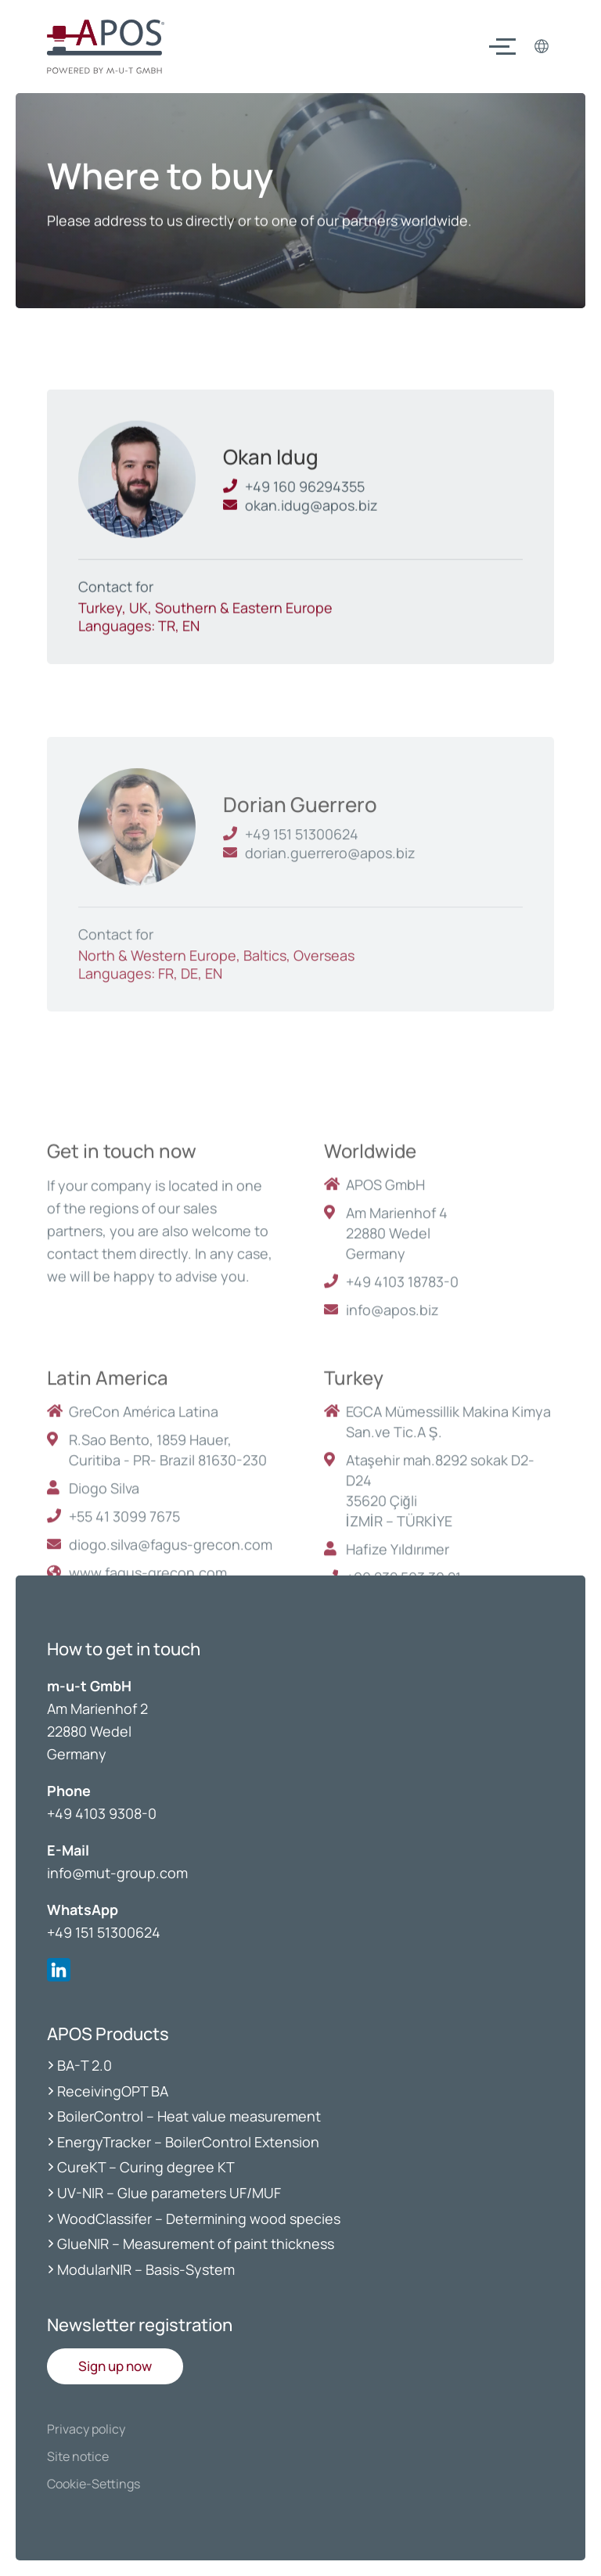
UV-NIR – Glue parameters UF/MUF (170, 2192)
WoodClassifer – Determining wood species (198, 2218)
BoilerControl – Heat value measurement (189, 2116)
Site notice (78, 2456)
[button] (115, 2366)
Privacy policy (86, 2429)
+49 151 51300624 (103, 1932)
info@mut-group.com (117, 1872)
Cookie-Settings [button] (93, 2483)
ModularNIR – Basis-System (146, 2269)
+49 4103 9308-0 (102, 1813)
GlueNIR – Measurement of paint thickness (195, 2243)
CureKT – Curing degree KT (146, 2166)
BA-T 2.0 (84, 2065)
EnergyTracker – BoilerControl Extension (188, 2141)
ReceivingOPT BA (112, 2091)
